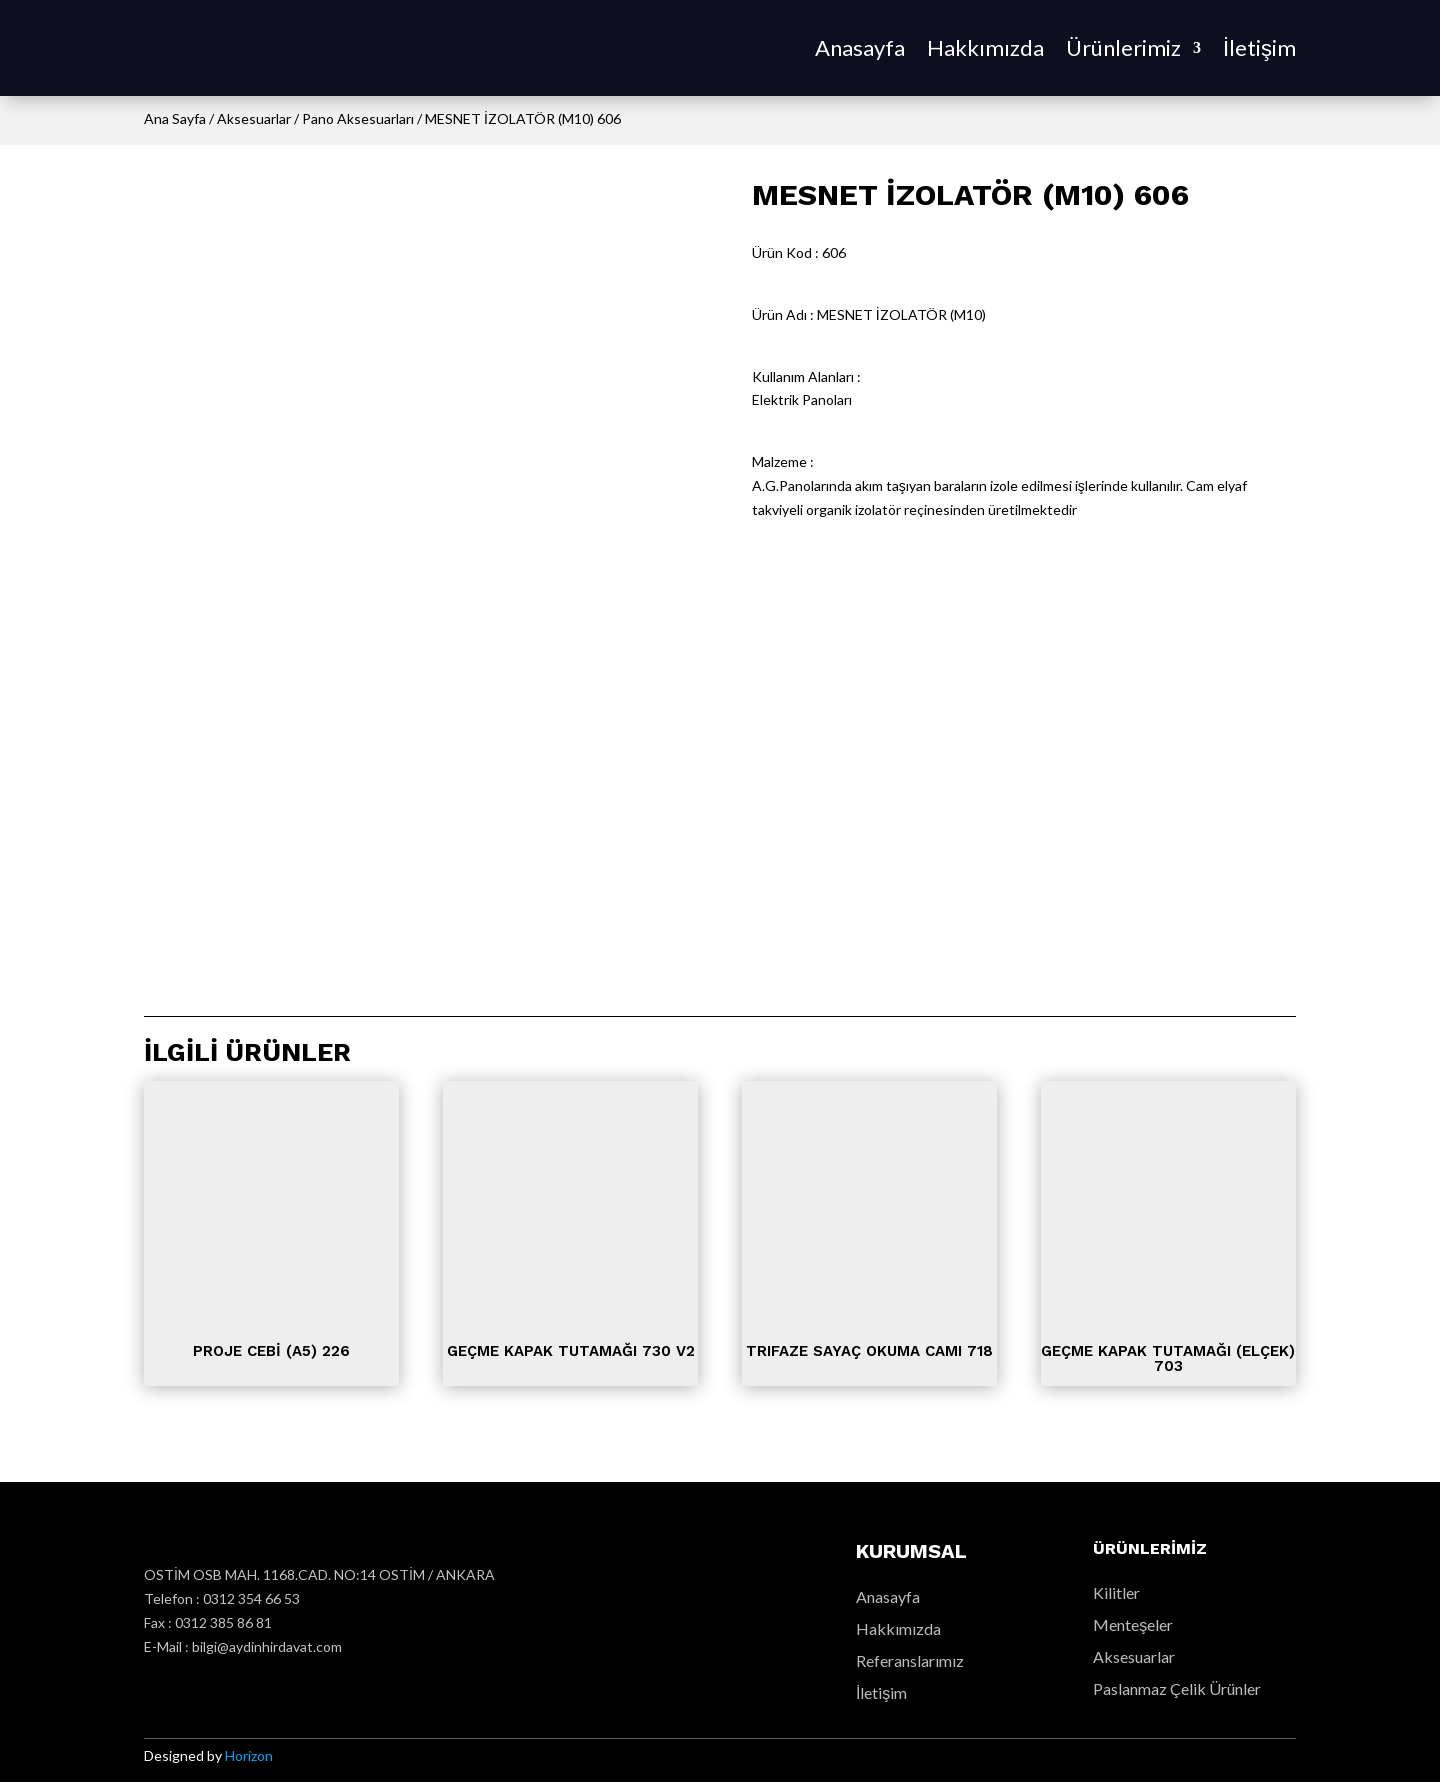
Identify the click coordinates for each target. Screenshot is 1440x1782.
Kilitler (1116, 1592)
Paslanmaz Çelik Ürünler (1177, 1688)
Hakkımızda (985, 47)
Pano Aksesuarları (358, 118)
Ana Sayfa (175, 118)
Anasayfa (860, 47)
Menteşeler (1133, 1624)
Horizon (249, 1755)
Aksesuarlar (254, 118)
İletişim (1259, 47)
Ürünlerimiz (1123, 47)
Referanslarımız (910, 1660)
